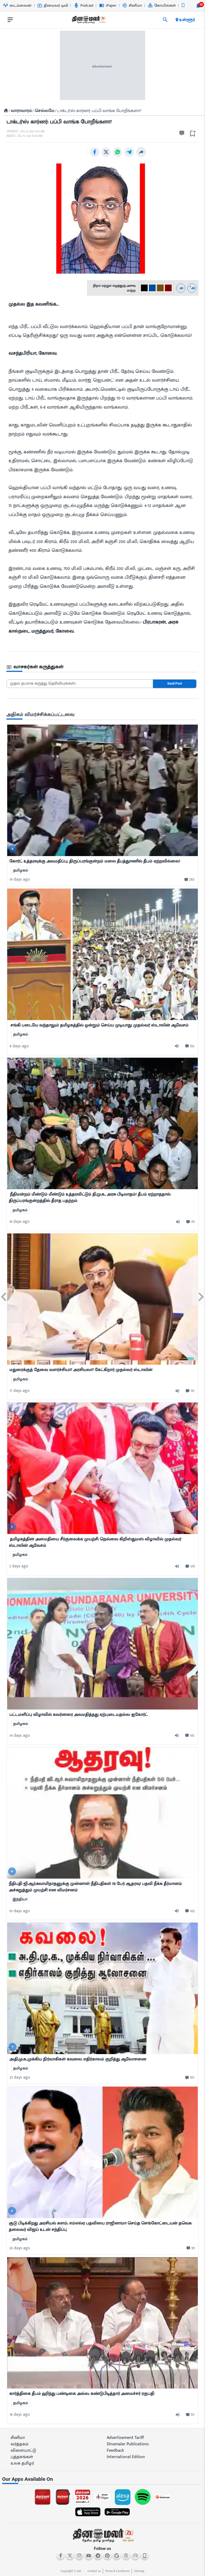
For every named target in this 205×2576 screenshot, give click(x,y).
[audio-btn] (179, 1046)
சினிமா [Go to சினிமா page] (132, 5)
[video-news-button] (13, 849)
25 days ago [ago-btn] (20, 2077)
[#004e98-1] (152, 288)
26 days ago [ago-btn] (19, 2248)
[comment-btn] (188, 879)
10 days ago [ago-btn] (19, 1911)
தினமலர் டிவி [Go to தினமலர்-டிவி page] (52, 5)
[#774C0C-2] (160, 288)
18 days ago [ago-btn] (19, 1221)
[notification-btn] (198, 5)
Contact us (94, 2571)
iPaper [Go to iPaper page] (108, 5)
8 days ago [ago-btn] (19, 1046)
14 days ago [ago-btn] (20, 1735)
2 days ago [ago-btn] (18, 1566)
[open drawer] (10, 20)
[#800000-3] (168, 288)
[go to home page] (88, 20)
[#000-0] (144, 288)
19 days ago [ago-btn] (20, 879)
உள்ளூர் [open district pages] (185, 20)
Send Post (174, 684)
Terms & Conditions (117, 2571)
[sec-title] (102, 667)
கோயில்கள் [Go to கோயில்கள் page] (162, 5)
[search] (165, 19)
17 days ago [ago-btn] (20, 1390)
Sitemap (139, 2571)
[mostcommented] (102, 790)
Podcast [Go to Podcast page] (83, 5)
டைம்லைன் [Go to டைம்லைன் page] (17, 5)
